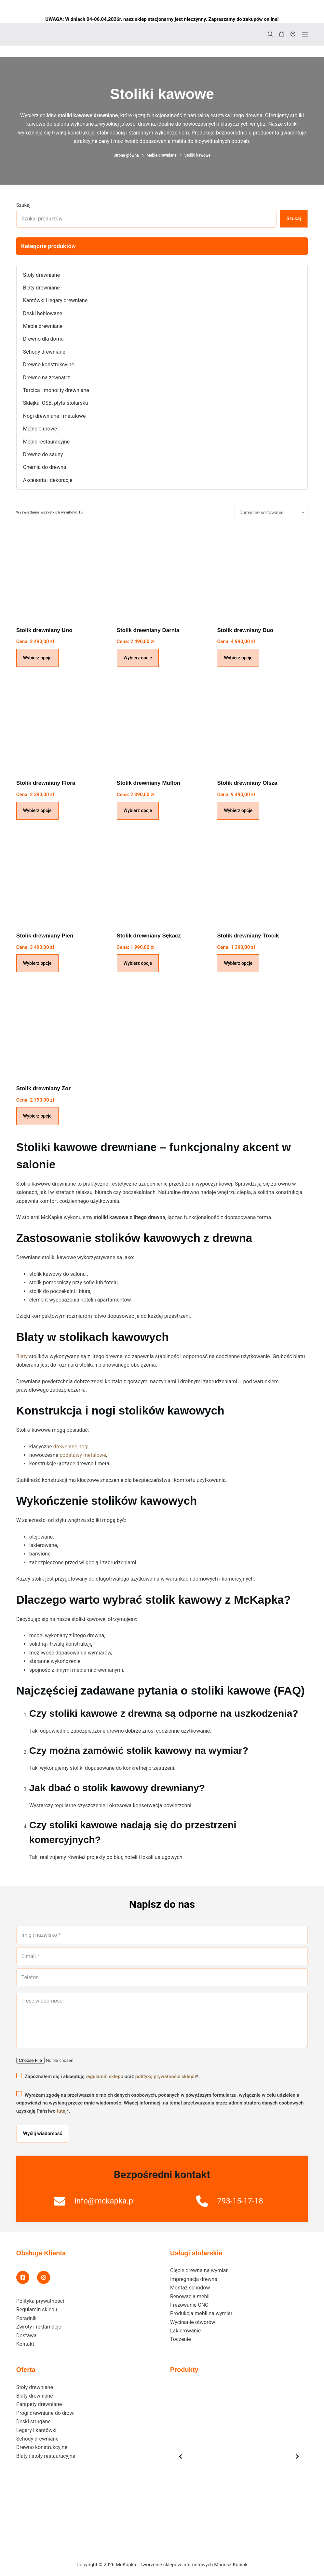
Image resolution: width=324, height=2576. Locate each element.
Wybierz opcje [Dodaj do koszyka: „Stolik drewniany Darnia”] (138, 657)
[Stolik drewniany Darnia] (162, 572)
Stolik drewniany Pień (45, 936)
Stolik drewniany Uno (44, 630)
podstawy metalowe (83, 1455)
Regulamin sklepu (36, 2309)
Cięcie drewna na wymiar (199, 2270)
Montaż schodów (190, 2288)
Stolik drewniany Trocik (248, 936)
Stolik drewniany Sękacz (149, 936)
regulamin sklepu (104, 2076)
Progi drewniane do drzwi (45, 2413)
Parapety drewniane (39, 2404)
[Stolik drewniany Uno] (61, 572)
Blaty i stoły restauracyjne (45, 2456)
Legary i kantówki (36, 2430)
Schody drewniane (37, 2439)
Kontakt (25, 2344)
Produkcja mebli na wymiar (201, 2313)
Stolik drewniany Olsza (247, 783)
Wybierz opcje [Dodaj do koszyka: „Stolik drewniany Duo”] (238, 657)
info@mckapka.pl (104, 2200)
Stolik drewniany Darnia (148, 630)
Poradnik (26, 2318)
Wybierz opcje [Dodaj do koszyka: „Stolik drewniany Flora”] (37, 810)
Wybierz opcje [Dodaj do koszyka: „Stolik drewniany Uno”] (37, 657)
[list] (239, 2456)
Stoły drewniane (34, 2387)
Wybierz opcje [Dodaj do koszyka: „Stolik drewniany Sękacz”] (138, 963)
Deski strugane (33, 2421)
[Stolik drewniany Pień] (61, 878)
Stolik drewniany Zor (43, 1088)
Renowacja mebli (189, 2296)
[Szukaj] (270, 34)
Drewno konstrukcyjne (41, 2447)
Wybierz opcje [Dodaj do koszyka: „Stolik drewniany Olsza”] (238, 810)
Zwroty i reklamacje (38, 2327)
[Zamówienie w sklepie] (271, 512)
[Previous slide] (180, 2456)
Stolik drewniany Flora (45, 783)
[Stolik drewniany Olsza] (262, 725)
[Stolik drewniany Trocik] (262, 878)
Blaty (22, 1356)
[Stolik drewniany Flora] (61, 725)
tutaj (62, 2111)
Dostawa (26, 2335)
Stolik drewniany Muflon (149, 783)
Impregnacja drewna (193, 2279)
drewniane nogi (70, 1446)
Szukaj (23, 205)
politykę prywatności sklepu (165, 2076)
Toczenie (180, 2339)
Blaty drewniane (34, 2396)
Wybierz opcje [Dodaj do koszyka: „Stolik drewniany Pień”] (37, 963)
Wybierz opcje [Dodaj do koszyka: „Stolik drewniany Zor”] (37, 1116)
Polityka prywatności (40, 2301)
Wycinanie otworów (192, 2322)
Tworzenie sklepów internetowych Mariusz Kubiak (193, 2565)
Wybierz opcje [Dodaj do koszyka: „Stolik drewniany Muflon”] (138, 810)
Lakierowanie (185, 2331)
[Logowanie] (292, 34)
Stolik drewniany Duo (245, 630)
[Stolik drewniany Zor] (61, 1030)
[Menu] (305, 34)
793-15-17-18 (240, 2200)
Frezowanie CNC (189, 2305)
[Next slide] (297, 2456)
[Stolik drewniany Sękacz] (162, 878)
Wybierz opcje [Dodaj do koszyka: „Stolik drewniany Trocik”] (238, 963)
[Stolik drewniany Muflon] (162, 725)
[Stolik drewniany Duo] (262, 572)
